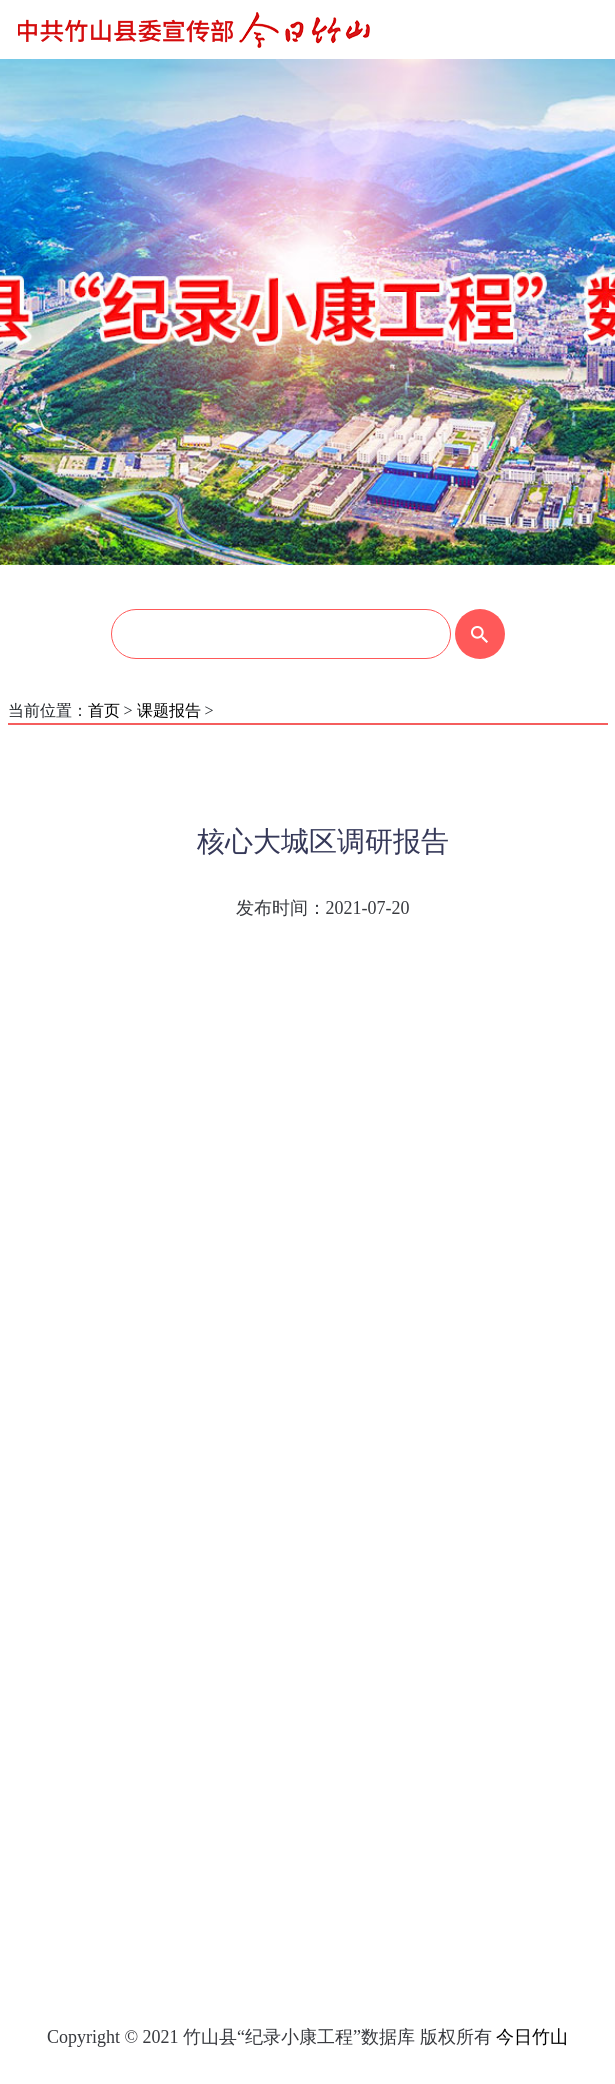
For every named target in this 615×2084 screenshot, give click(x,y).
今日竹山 (532, 2037)
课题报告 (169, 710)
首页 (104, 710)
